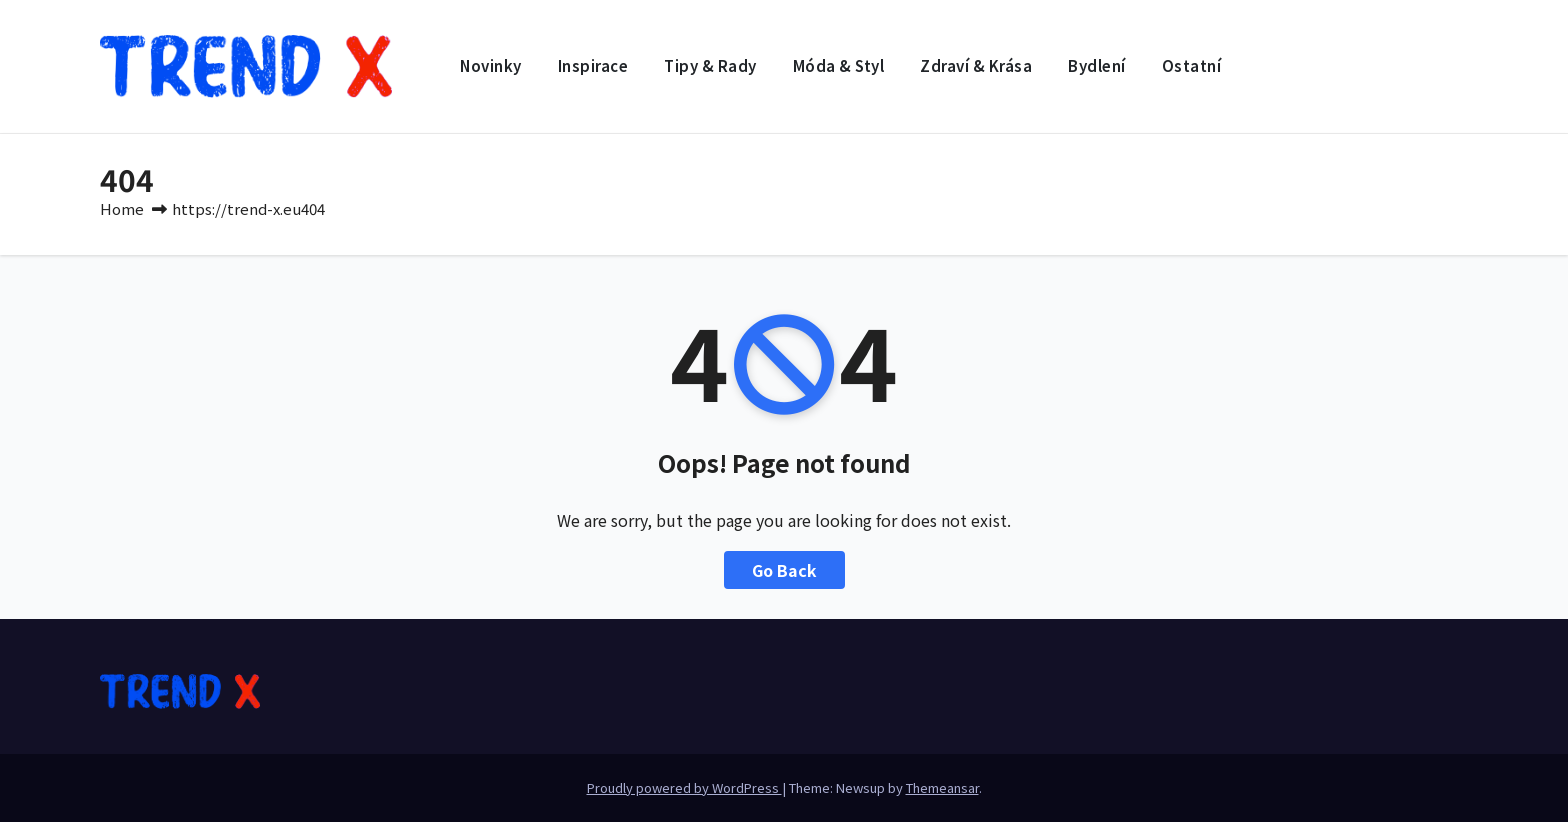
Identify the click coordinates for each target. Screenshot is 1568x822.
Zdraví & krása (976, 65)
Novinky (491, 65)
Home (122, 208)
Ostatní (1192, 65)
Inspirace (593, 65)
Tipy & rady (710, 65)
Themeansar (942, 787)
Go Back (784, 570)
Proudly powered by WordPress (684, 787)
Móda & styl (839, 65)
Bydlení (1097, 65)
